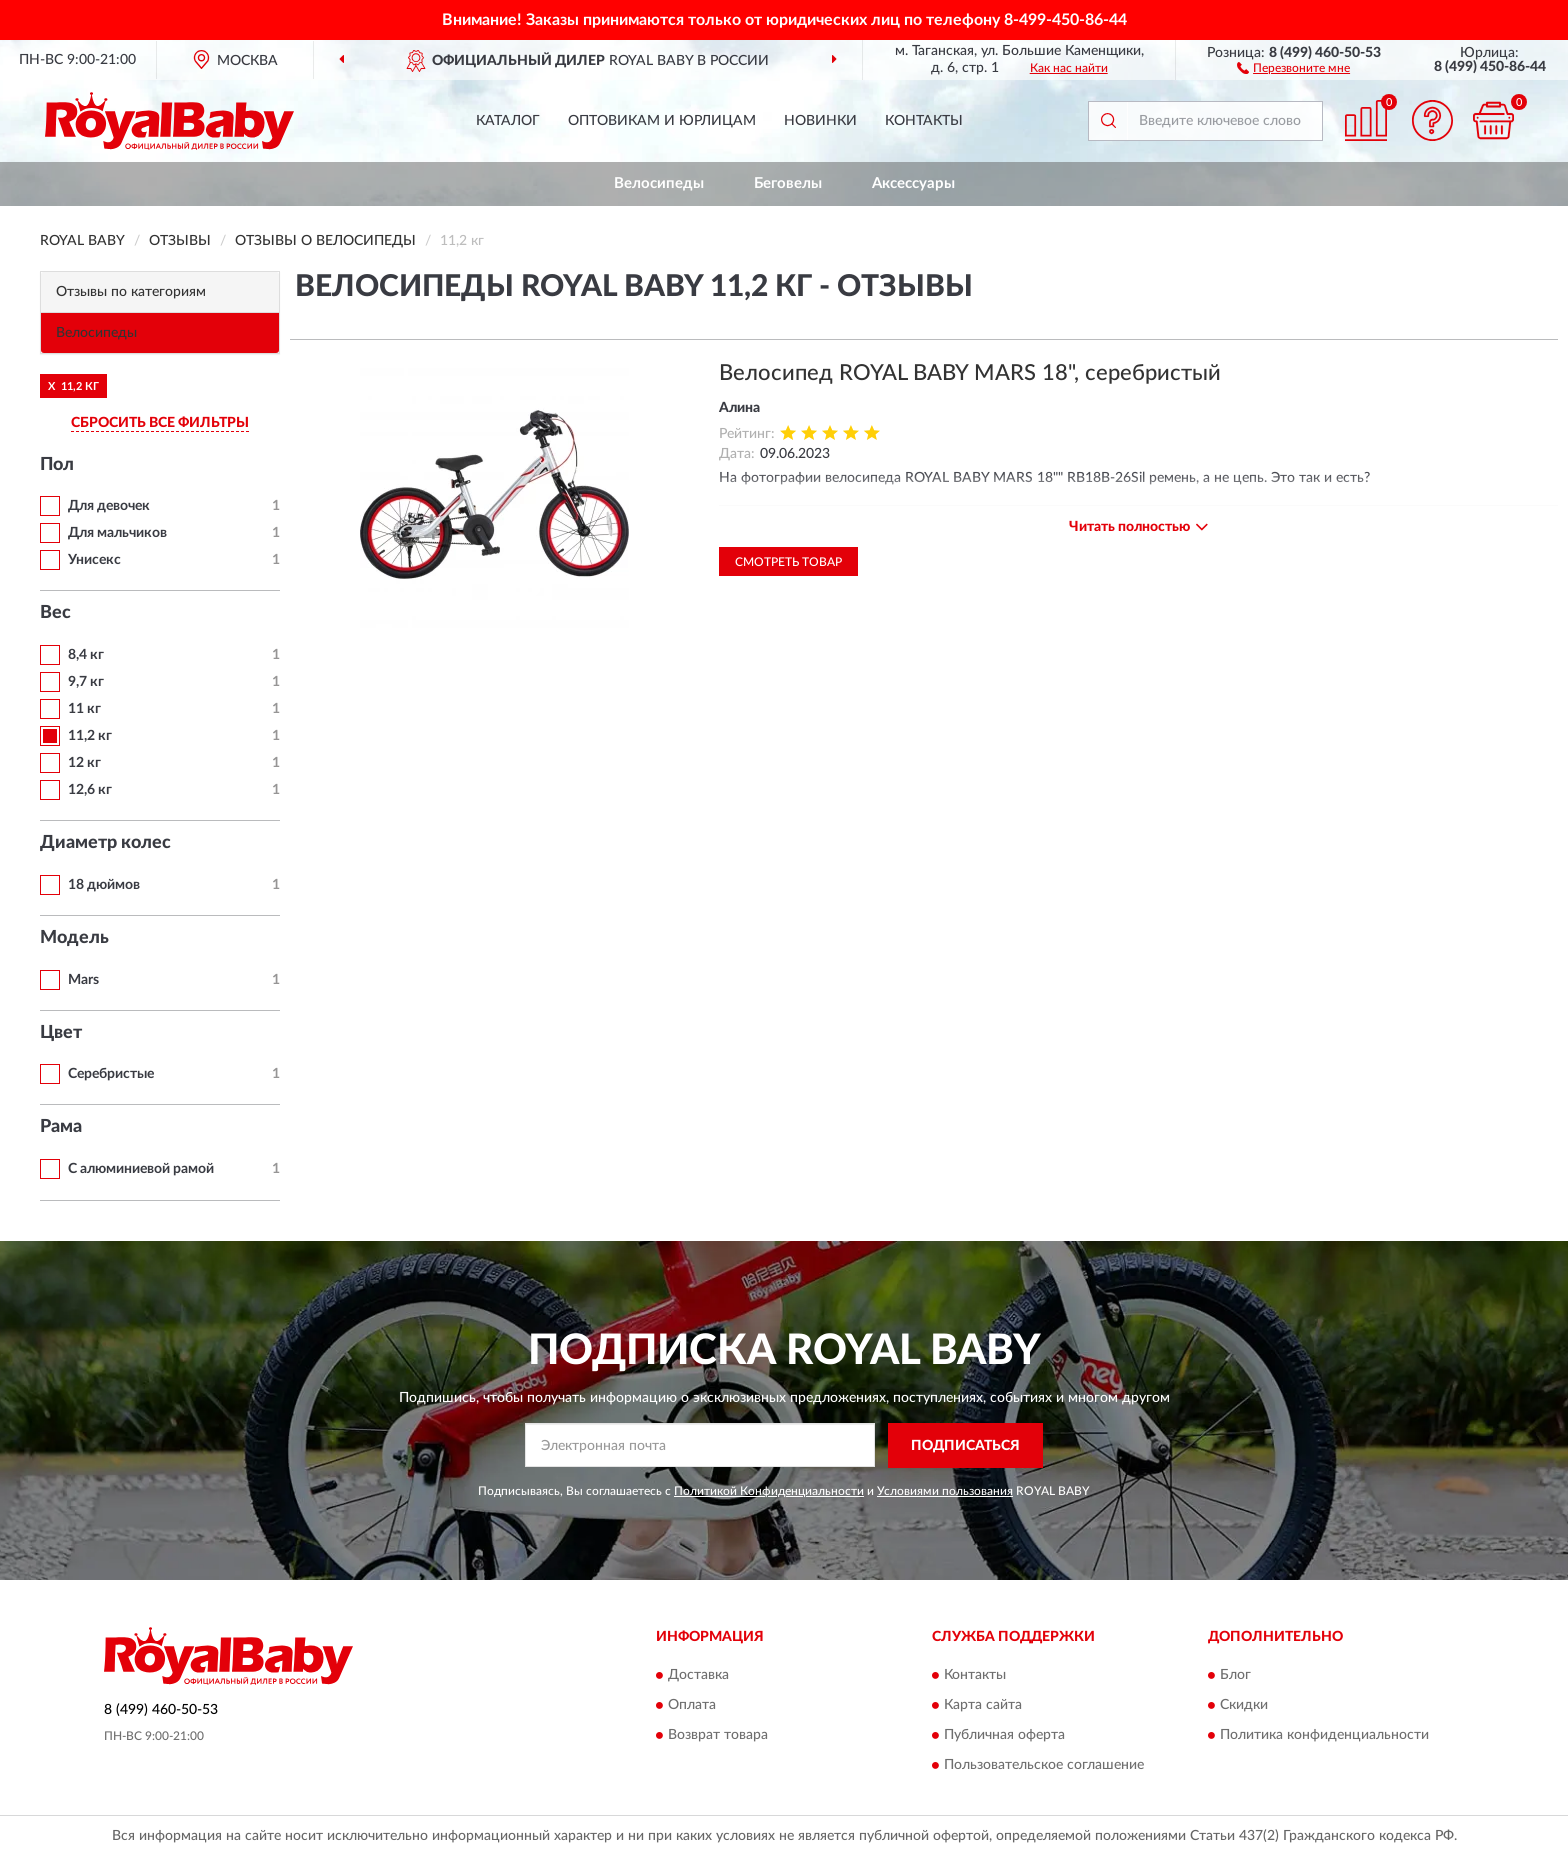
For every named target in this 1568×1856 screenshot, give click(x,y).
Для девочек (109, 506)
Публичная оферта (1004, 1736)
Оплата (692, 1706)
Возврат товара (718, 1736)
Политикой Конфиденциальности (769, 1491)
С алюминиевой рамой (141, 1169)
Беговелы (788, 183)
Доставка (698, 1676)
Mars (83, 980)
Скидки (1244, 1706)
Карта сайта (983, 1706)
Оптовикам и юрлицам (662, 121)
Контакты (924, 121)
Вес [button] (55, 613)
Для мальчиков (117, 533)
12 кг (84, 763)
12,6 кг (90, 790)
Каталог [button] (508, 121)
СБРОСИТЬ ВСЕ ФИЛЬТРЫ (160, 423)
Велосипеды (659, 183)
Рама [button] (61, 1127)
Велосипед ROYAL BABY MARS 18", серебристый (970, 373)
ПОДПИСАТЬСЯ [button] (965, 1446)
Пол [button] (57, 465)
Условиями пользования (945, 1491)
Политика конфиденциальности (1324, 1736)
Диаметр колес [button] (105, 843)
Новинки (820, 121)
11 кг (84, 709)
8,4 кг (86, 655)
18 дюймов (104, 885)
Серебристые (111, 1074)
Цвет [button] (61, 1033)
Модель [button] (74, 938)
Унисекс (94, 560)
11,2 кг (90, 736)
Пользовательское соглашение (1044, 1766)
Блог (1235, 1676)
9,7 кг (86, 682)
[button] (1293, 67)
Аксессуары (913, 183)
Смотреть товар (788, 562)
